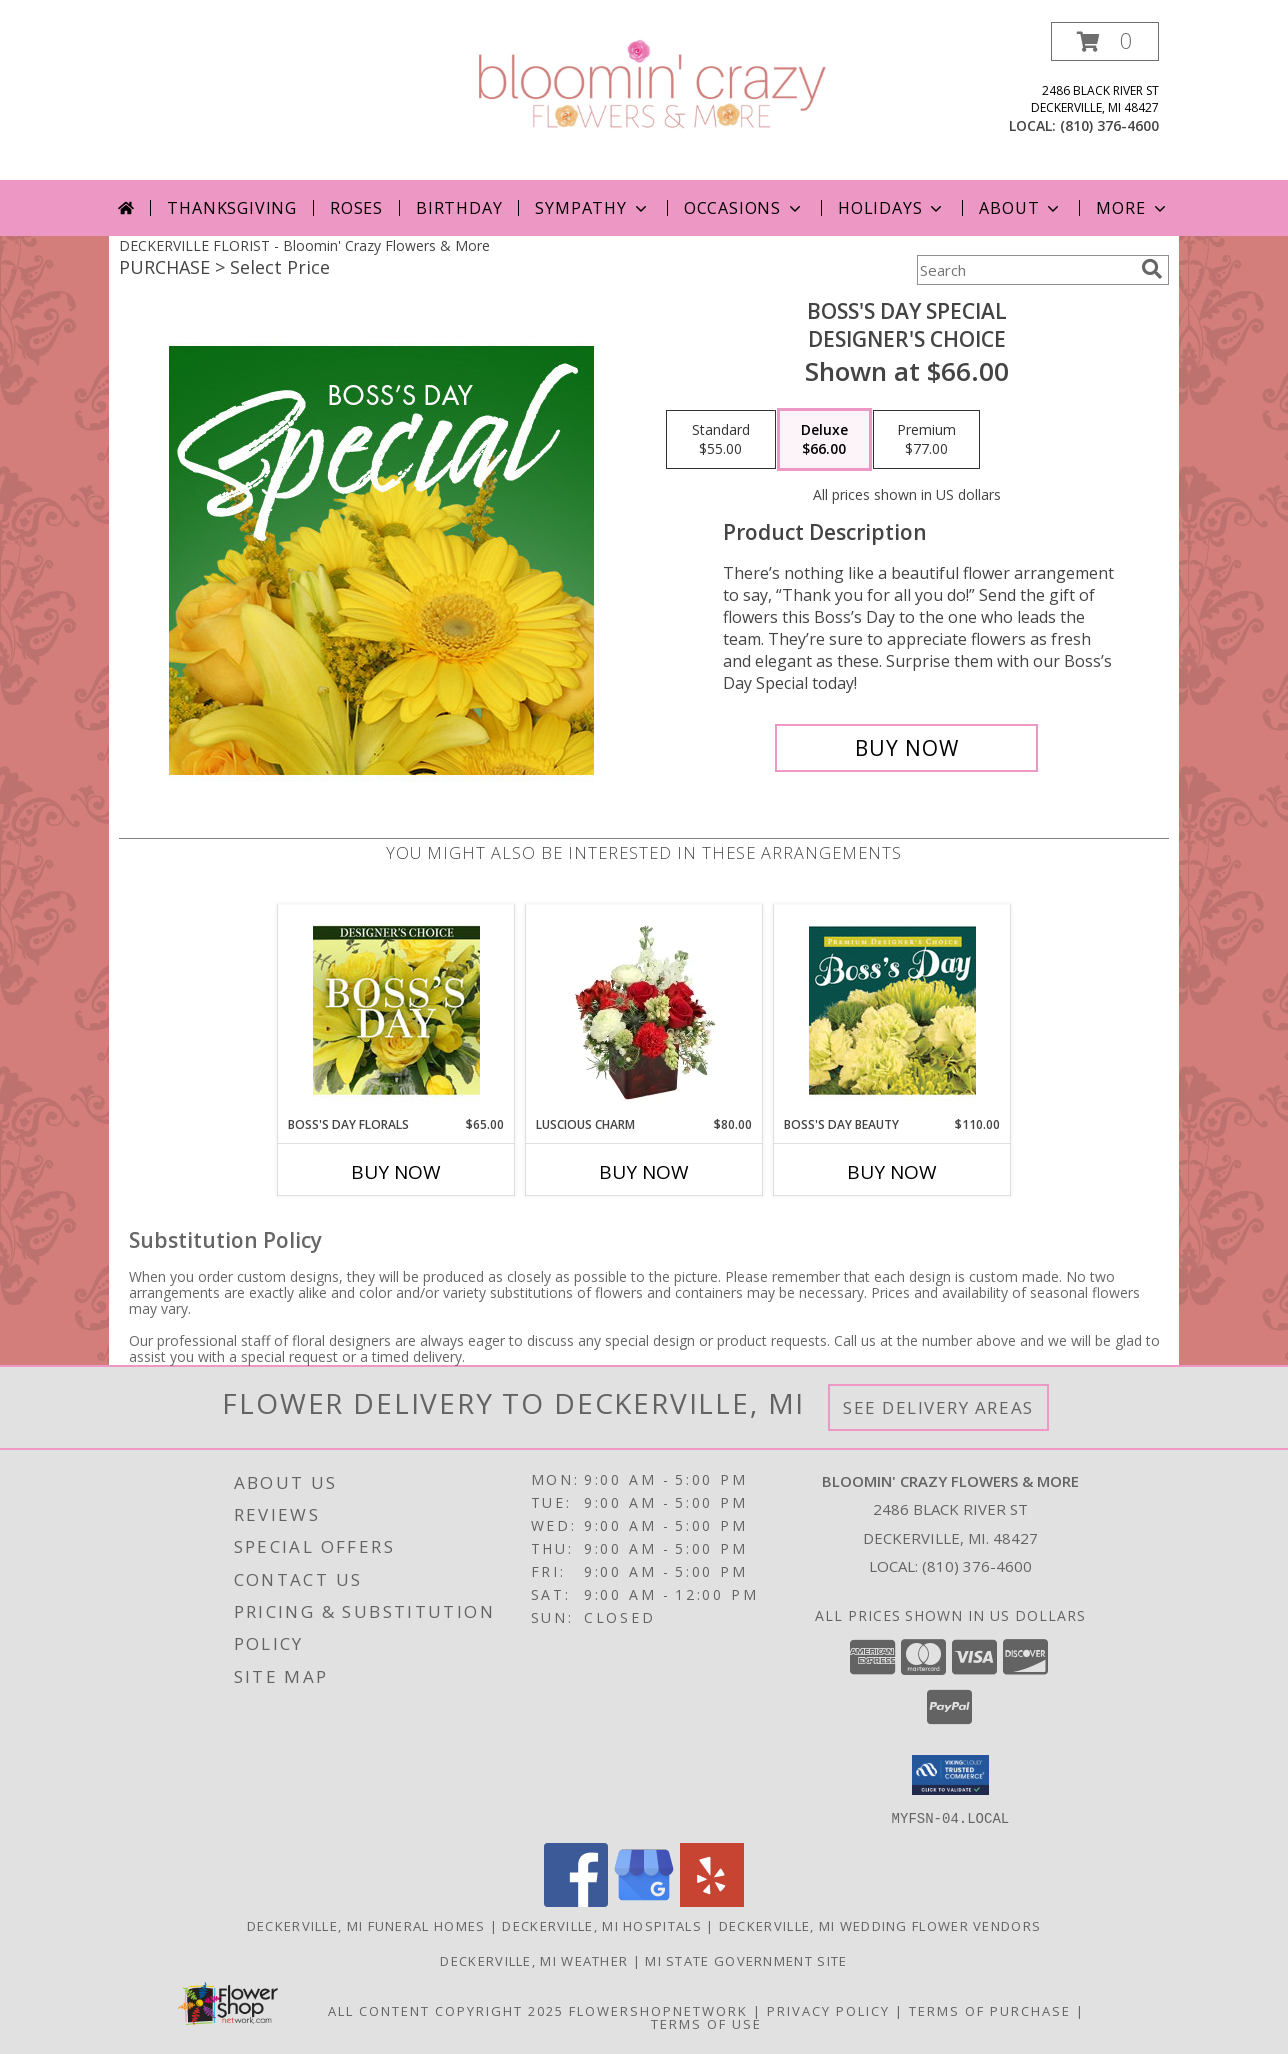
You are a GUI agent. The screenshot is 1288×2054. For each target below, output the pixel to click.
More (1132, 208)
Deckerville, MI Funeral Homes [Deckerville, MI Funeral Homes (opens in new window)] (366, 1925)
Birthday (459, 208)
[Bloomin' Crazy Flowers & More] (651, 83)
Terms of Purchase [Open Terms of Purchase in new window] (990, 2010)
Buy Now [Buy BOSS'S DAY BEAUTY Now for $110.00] (892, 1172)
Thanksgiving (232, 208)
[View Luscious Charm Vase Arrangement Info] (644, 1010)
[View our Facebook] (576, 1900)
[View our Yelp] (712, 1900)
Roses (356, 208)
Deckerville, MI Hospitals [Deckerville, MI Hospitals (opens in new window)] (602, 1925)
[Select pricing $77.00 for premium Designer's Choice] (926, 440)
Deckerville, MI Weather (534, 1960)
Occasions (744, 208)
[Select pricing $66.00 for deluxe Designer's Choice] (824, 440)
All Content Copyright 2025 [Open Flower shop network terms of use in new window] (446, 2010)
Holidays (892, 208)
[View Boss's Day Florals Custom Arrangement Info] (396, 1010)
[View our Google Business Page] (644, 1900)
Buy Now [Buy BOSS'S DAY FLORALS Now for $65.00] (396, 1172)
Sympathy (592, 208)
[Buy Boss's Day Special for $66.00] (906, 748)
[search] (1152, 269)
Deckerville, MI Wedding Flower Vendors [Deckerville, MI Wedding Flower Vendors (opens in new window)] (880, 1925)
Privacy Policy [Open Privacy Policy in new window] (828, 2010)
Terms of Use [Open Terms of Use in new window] (706, 2023)
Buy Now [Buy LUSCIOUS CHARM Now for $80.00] (644, 1172)
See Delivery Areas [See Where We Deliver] (938, 1407)
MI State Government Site (746, 1960)
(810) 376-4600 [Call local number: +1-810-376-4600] (1109, 125)
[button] (1105, 41)
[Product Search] (1025, 270)
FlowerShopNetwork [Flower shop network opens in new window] (658, 2010)
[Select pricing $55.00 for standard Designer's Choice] (721, 440)
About (1021, 208)
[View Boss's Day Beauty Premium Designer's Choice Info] (892, 1010)
